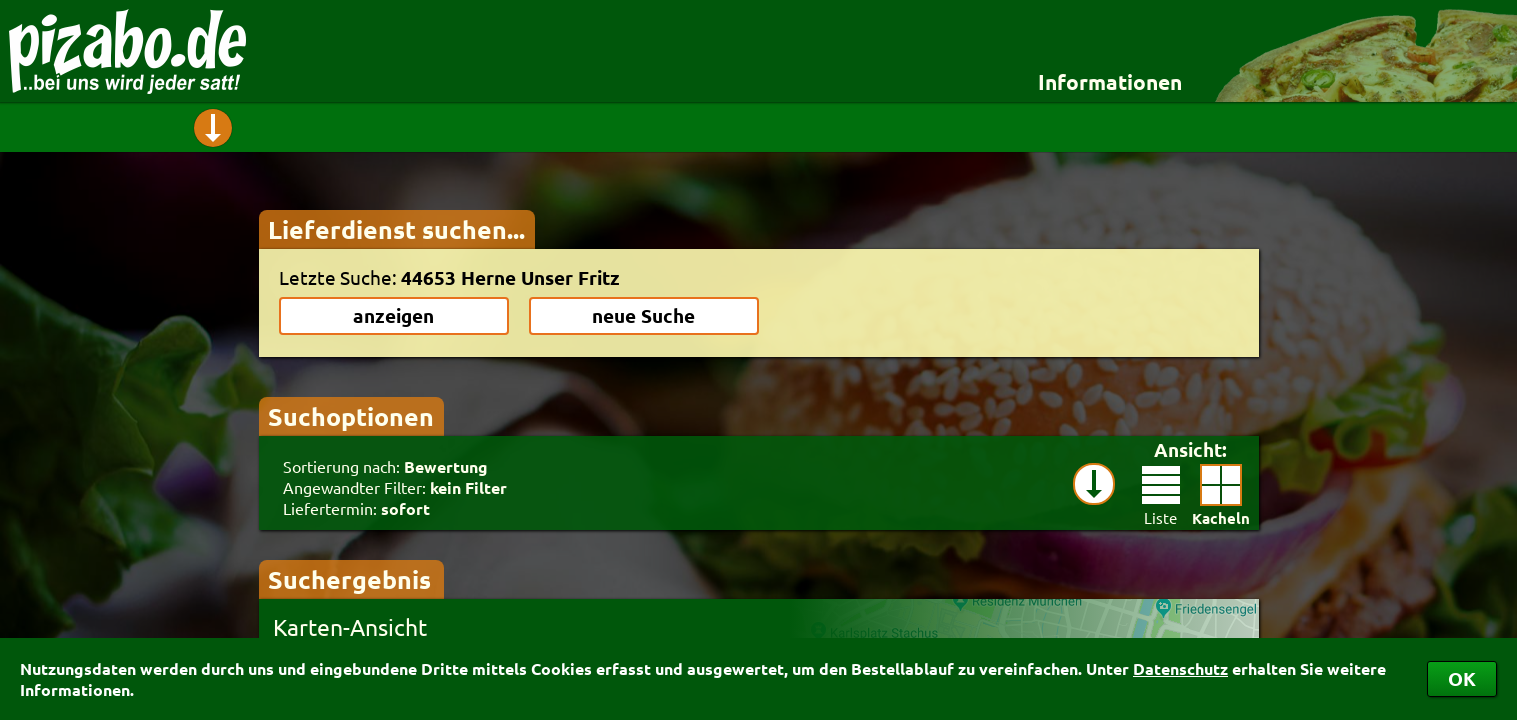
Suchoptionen (351, 416)
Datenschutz (1180, 668)
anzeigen (393, 315)
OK (1462, 678)
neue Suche (643, 315)
